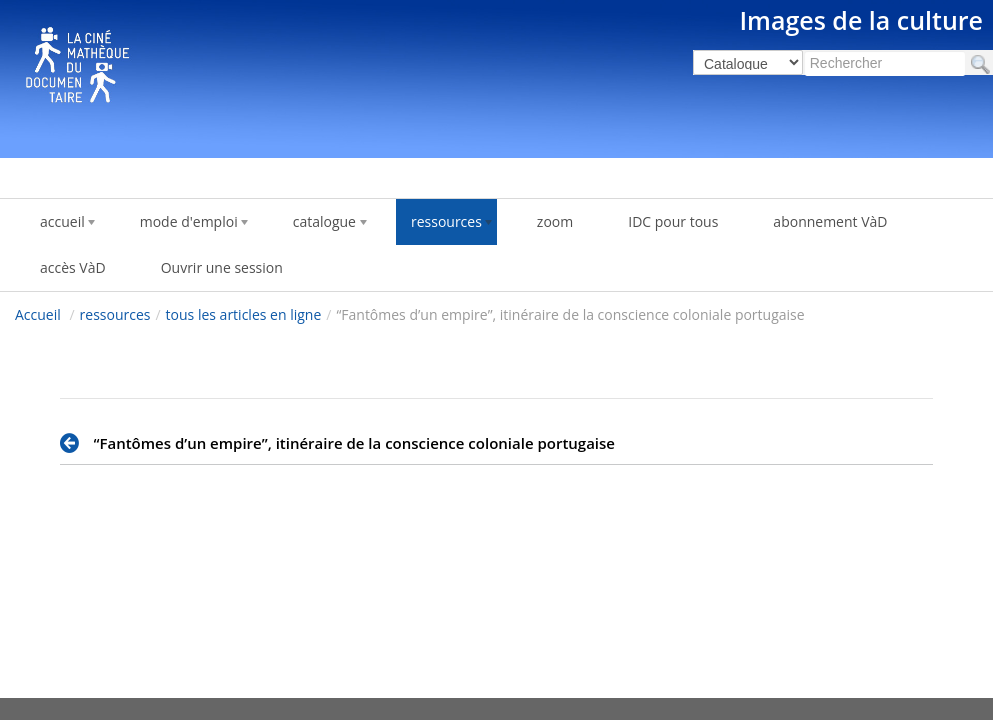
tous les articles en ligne (244, 314)
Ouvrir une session (222, 267)
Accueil (38, 314)
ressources (115, 314)
